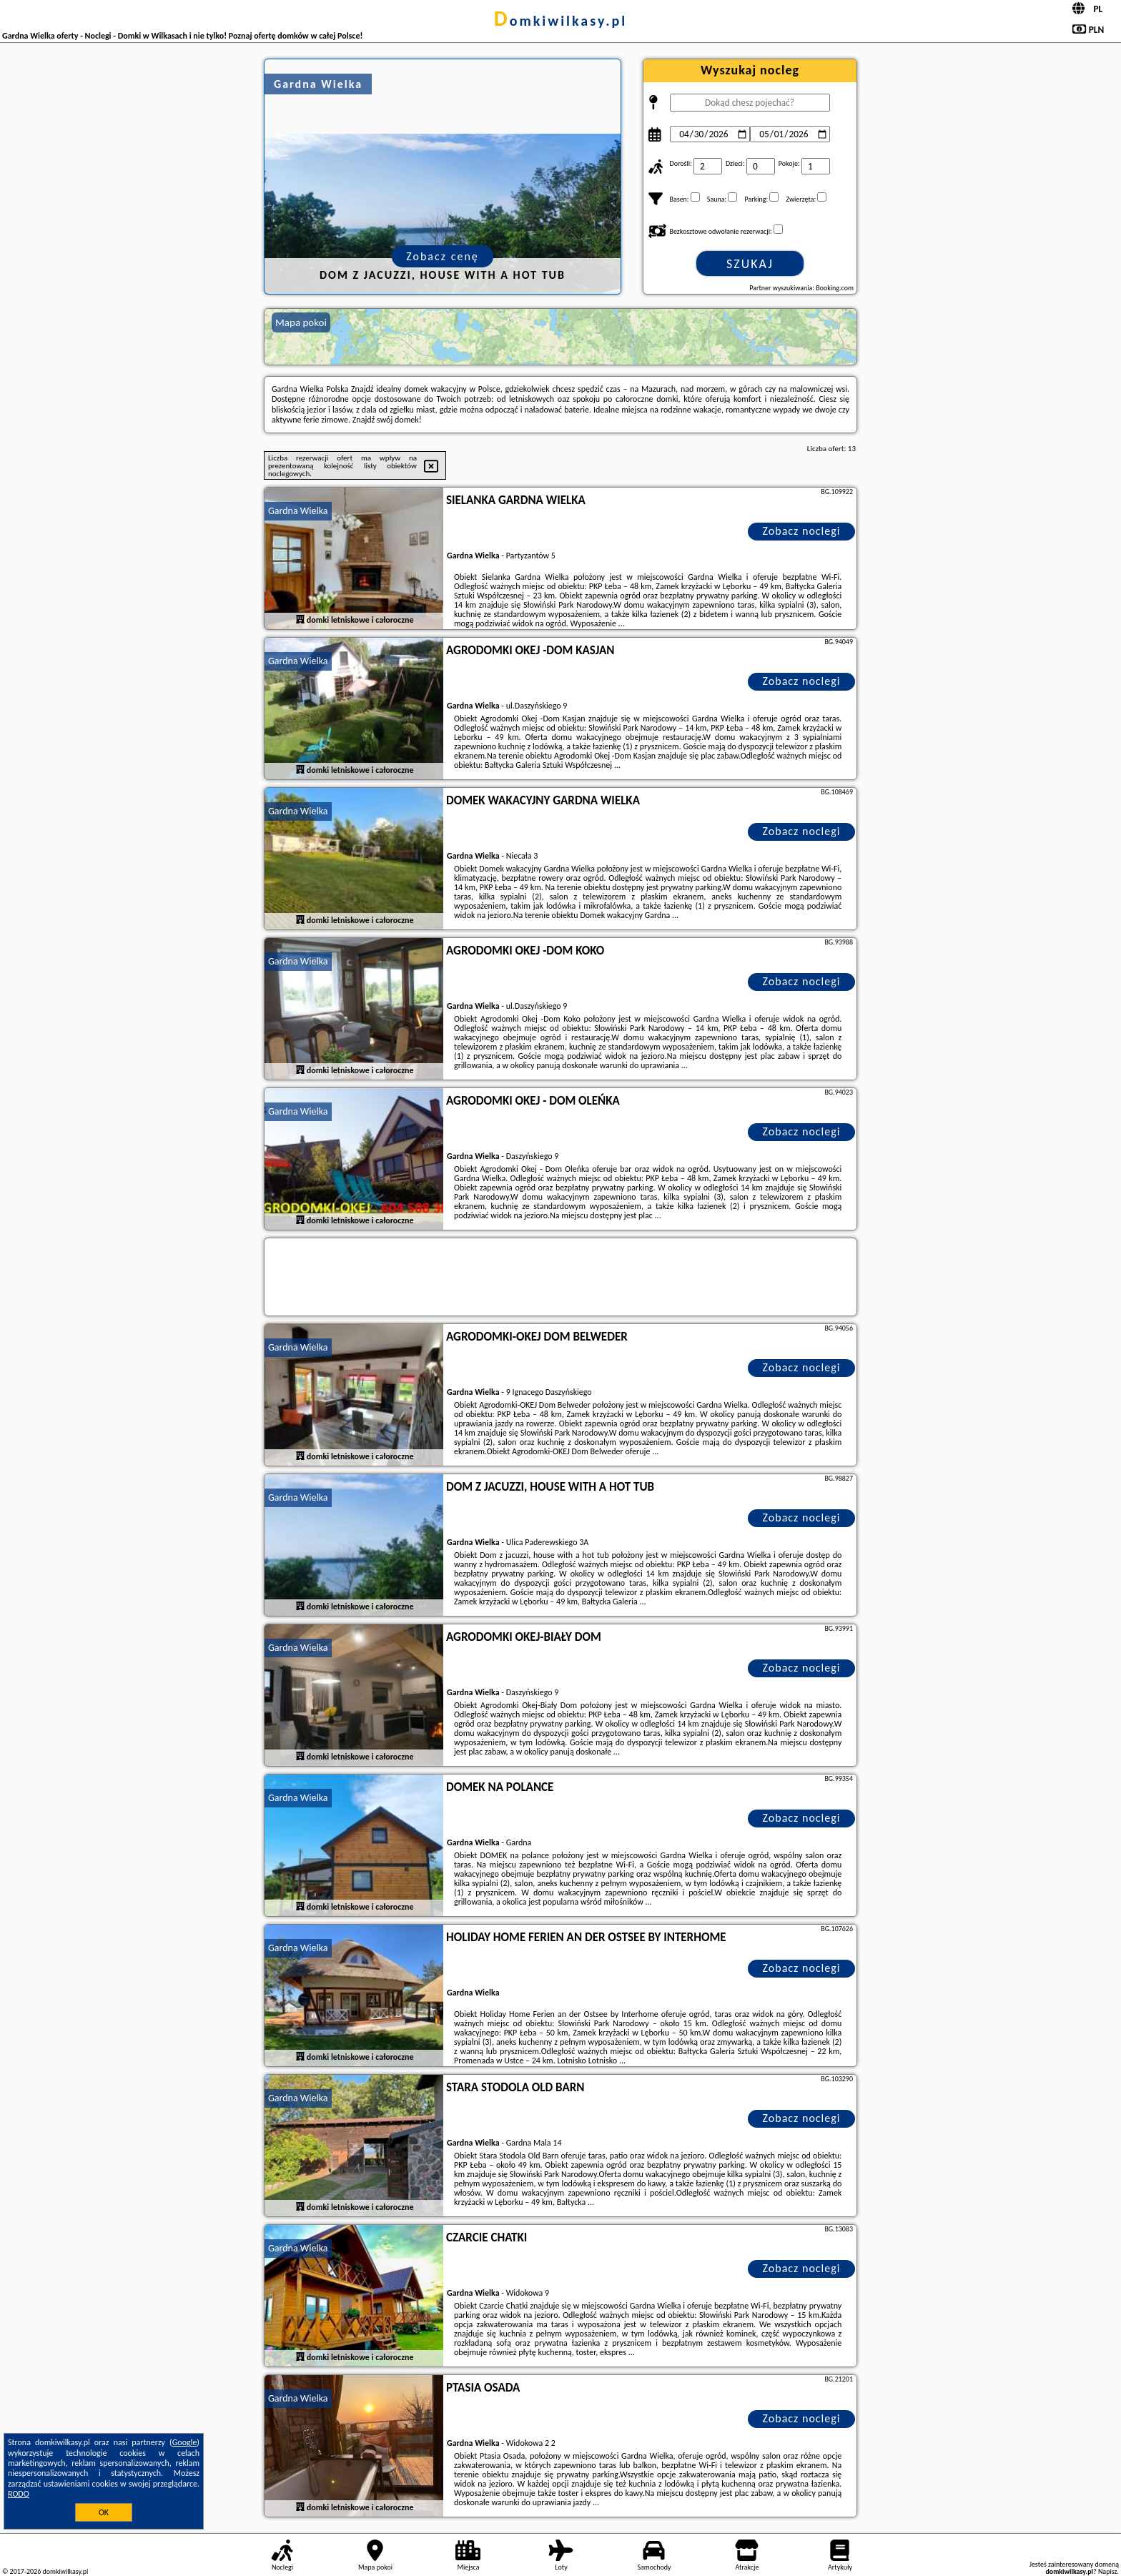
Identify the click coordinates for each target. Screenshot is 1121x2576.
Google (184, 2442)
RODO (18, 2494)
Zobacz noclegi (802, 531)
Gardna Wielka (298, 511)
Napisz (1107, 2571)
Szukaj (750, 264)
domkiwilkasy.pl (560, 20)
